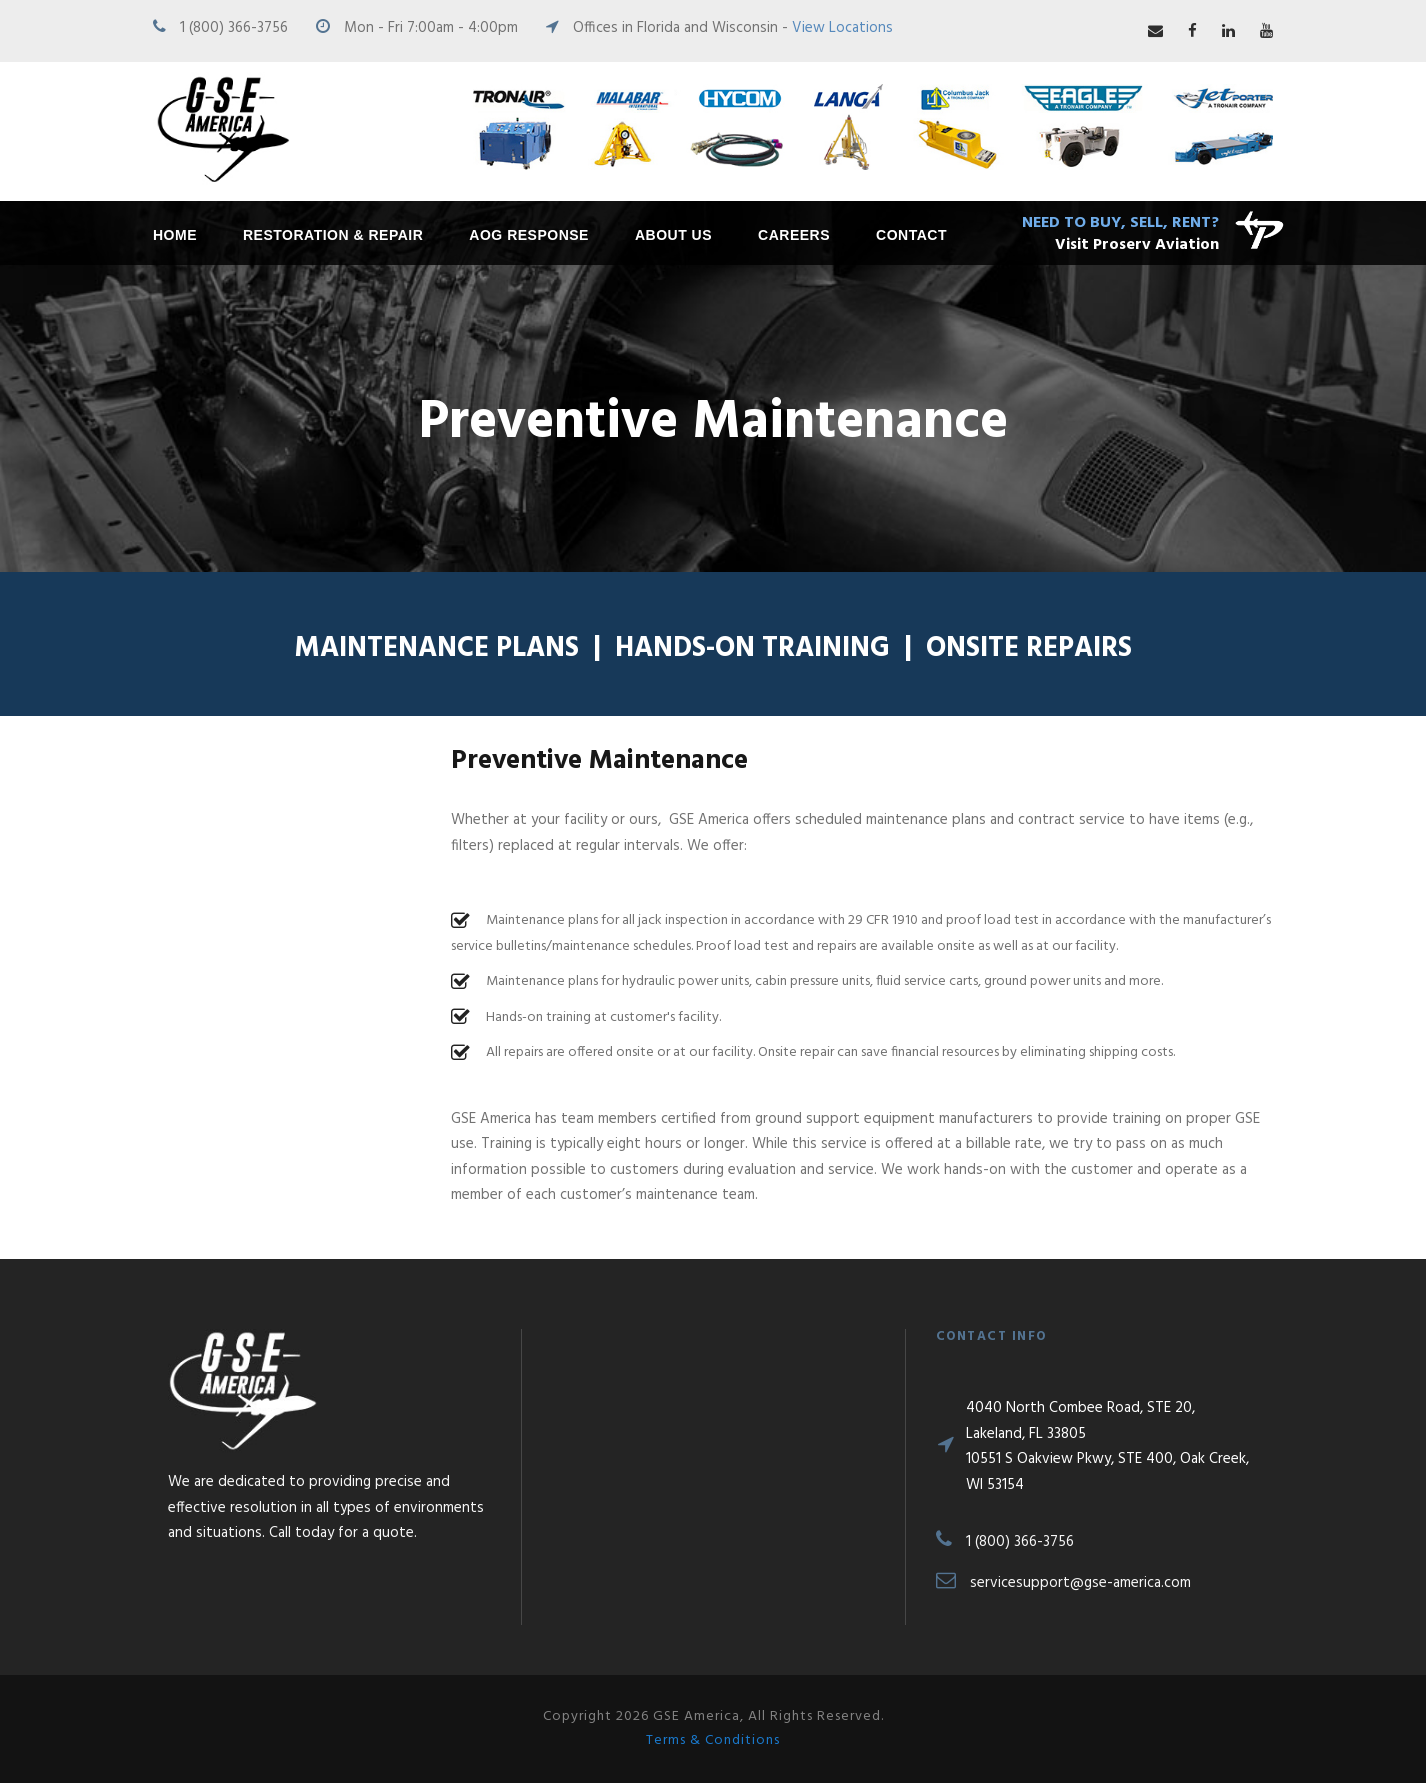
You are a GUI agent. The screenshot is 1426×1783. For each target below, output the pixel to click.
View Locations (842, 28)
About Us (673, 235)
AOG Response (529, 235)
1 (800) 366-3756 (234, 28)
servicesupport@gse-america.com (1080, 1583)
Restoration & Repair (333, 235)
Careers (794, 235)
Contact (911, 235)
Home (175, 235)
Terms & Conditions (713, 1740)
